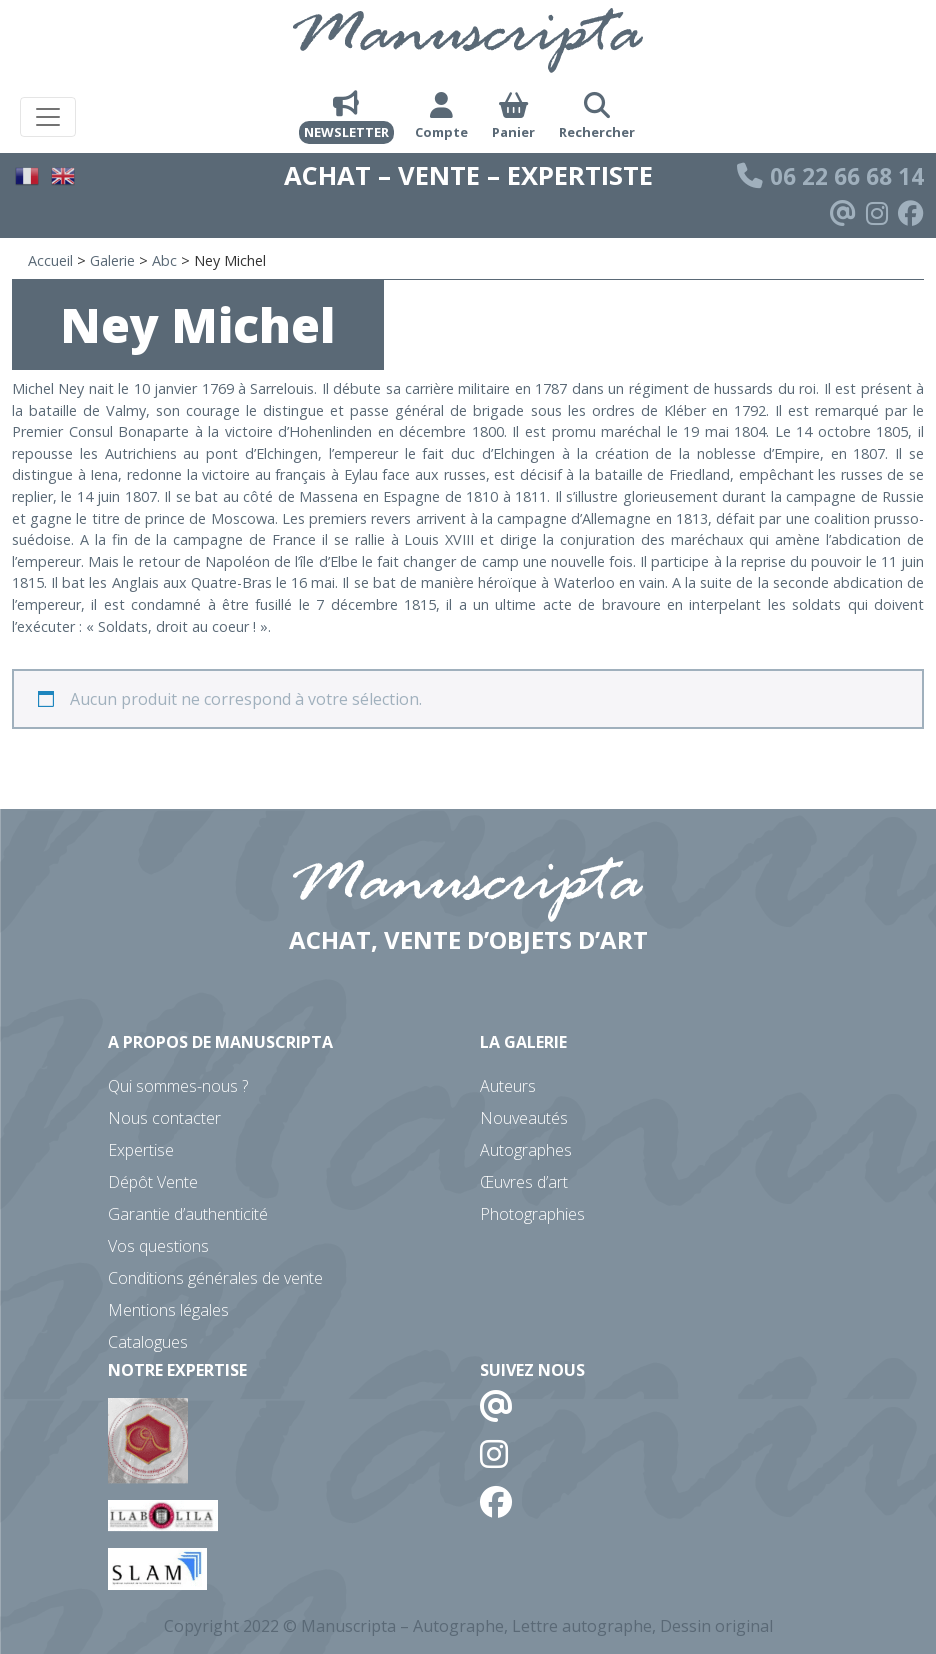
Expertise (141, 1150)
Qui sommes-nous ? (178, 1086)
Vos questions (158, 1246)
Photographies (532, 1214)
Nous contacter (164, 1118)
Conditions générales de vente (215, 1278)
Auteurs (508, 1086)
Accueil (50, 260)
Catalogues (148, 1342)
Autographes (526, 1150)
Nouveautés (524, 1118)
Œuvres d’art (524, 1182)
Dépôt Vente (153, 1182)
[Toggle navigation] (48, 117)
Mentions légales (168, 1310)
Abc (164, 260)
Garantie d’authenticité (188, 1214)
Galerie (112, 260)
